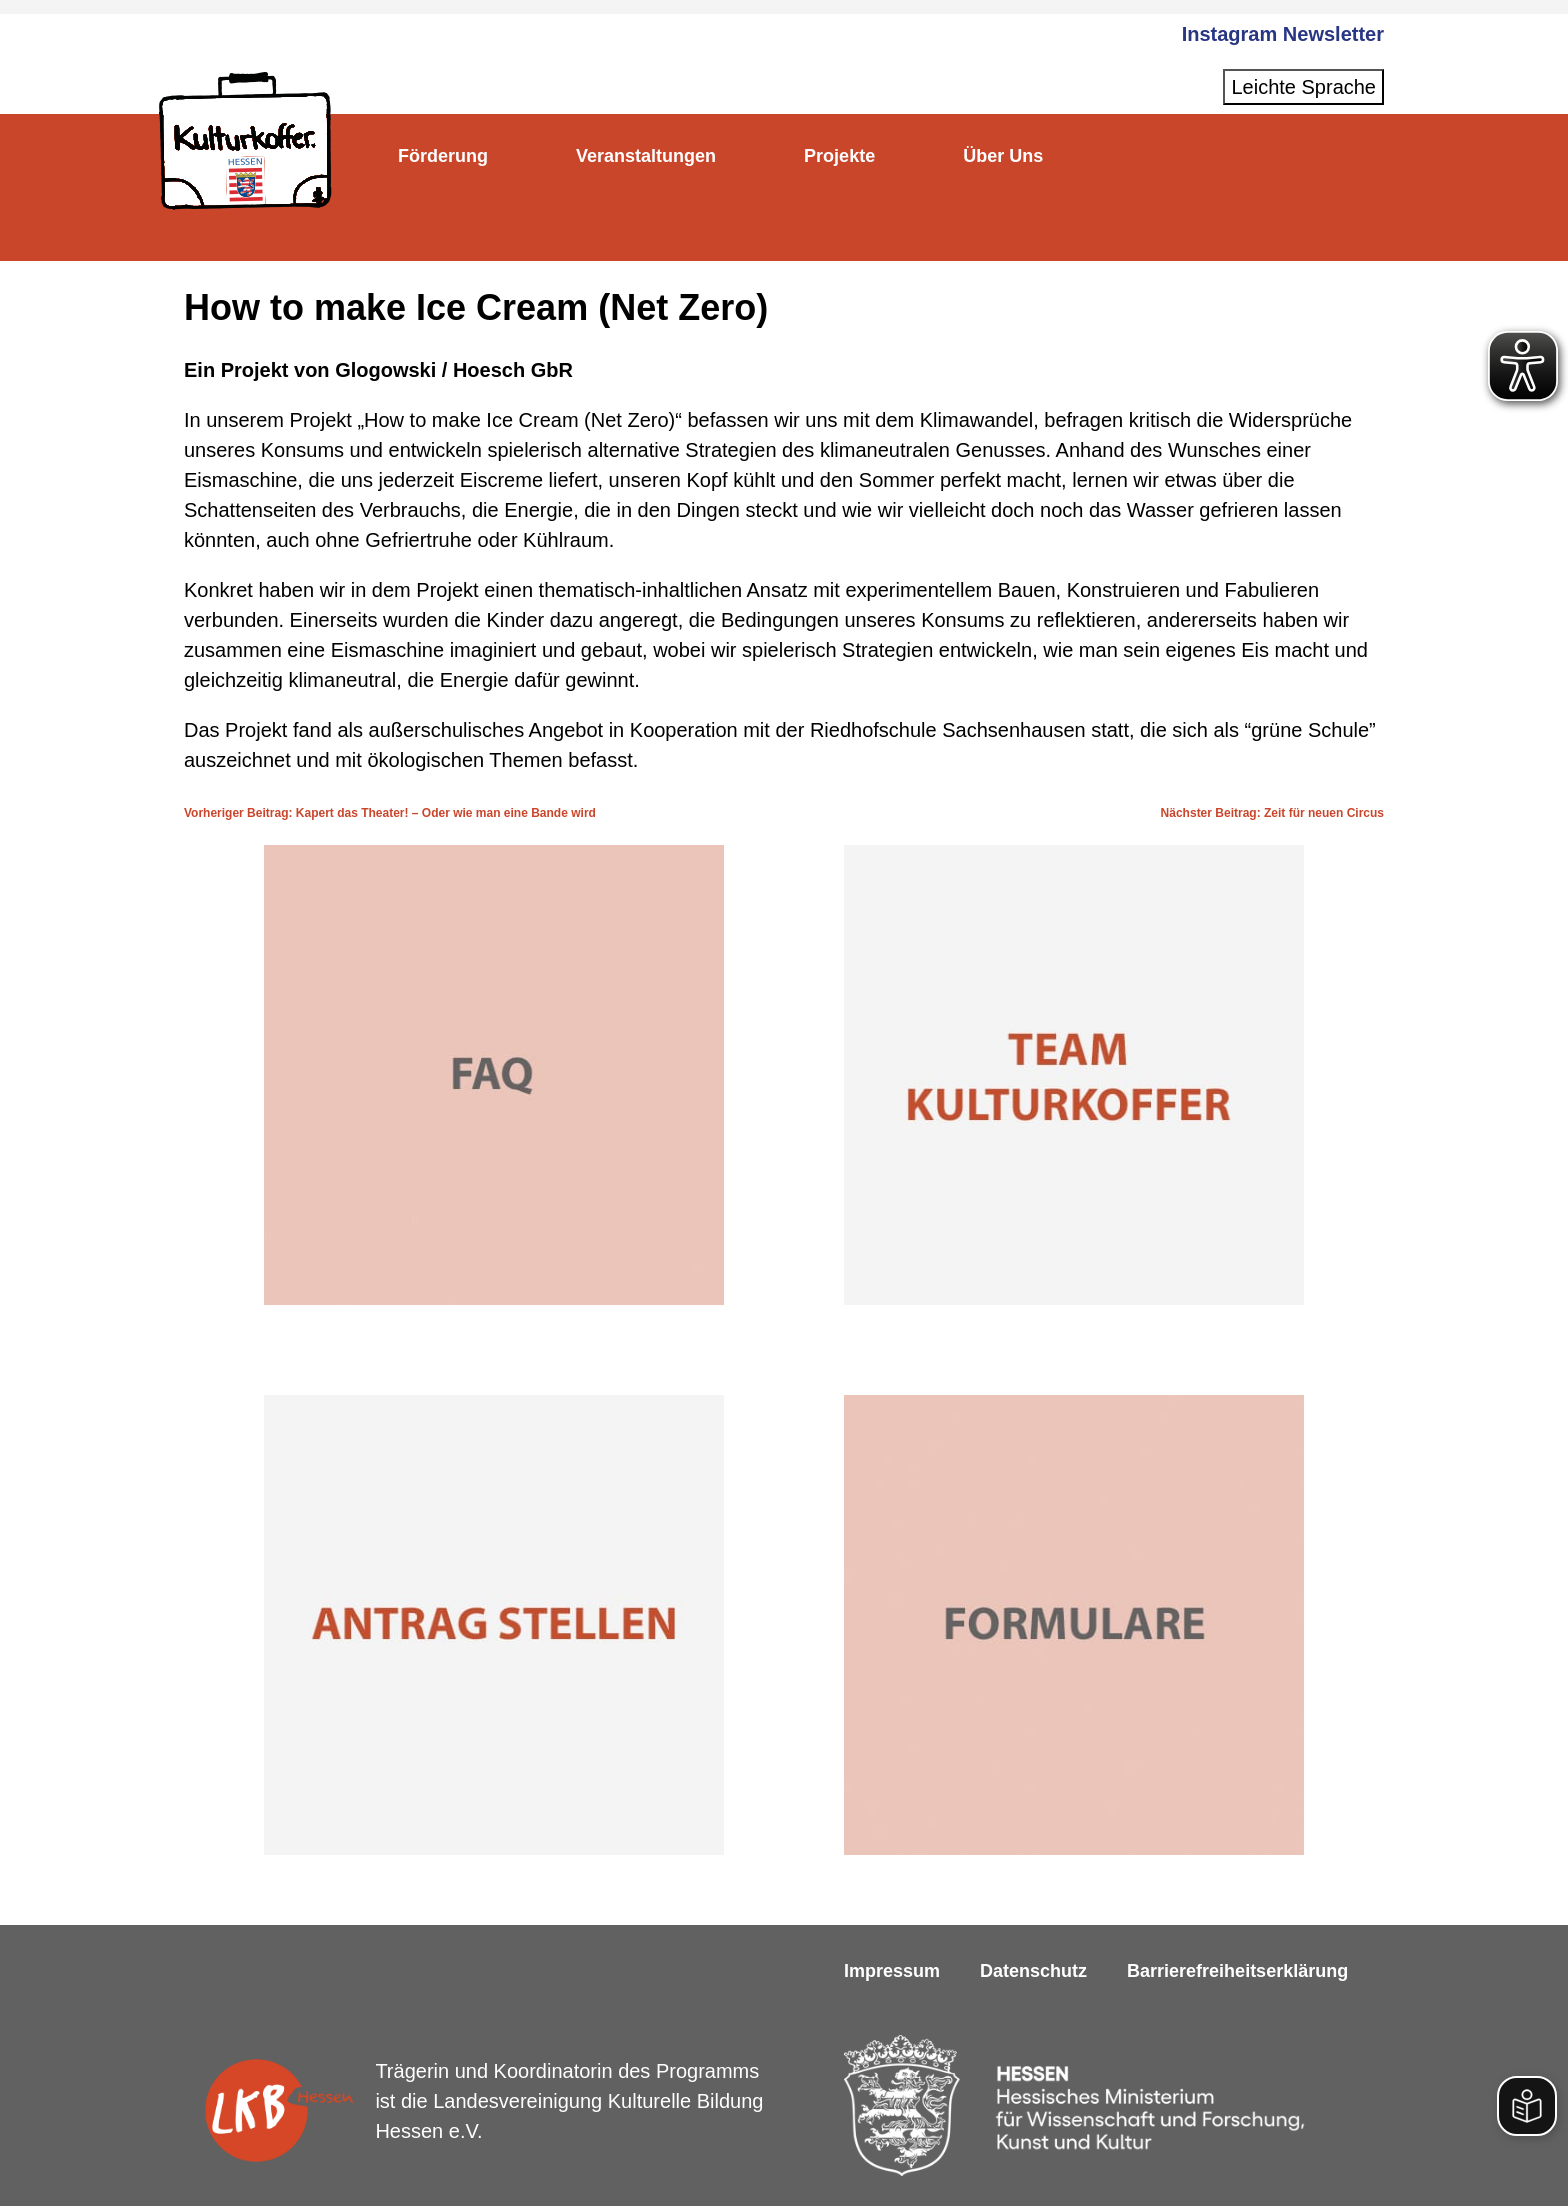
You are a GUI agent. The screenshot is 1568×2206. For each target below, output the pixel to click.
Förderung (450, 156)
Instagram (1230, 34)
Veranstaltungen (667, 156)
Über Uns (1052, 156)
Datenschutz (1033, 1971)
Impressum (892, 1971)
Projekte (874, 156)
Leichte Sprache (1303, 87)
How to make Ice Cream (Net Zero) (476, 307)
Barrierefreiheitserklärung (1237, 1971)
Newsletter (1333, 34)
